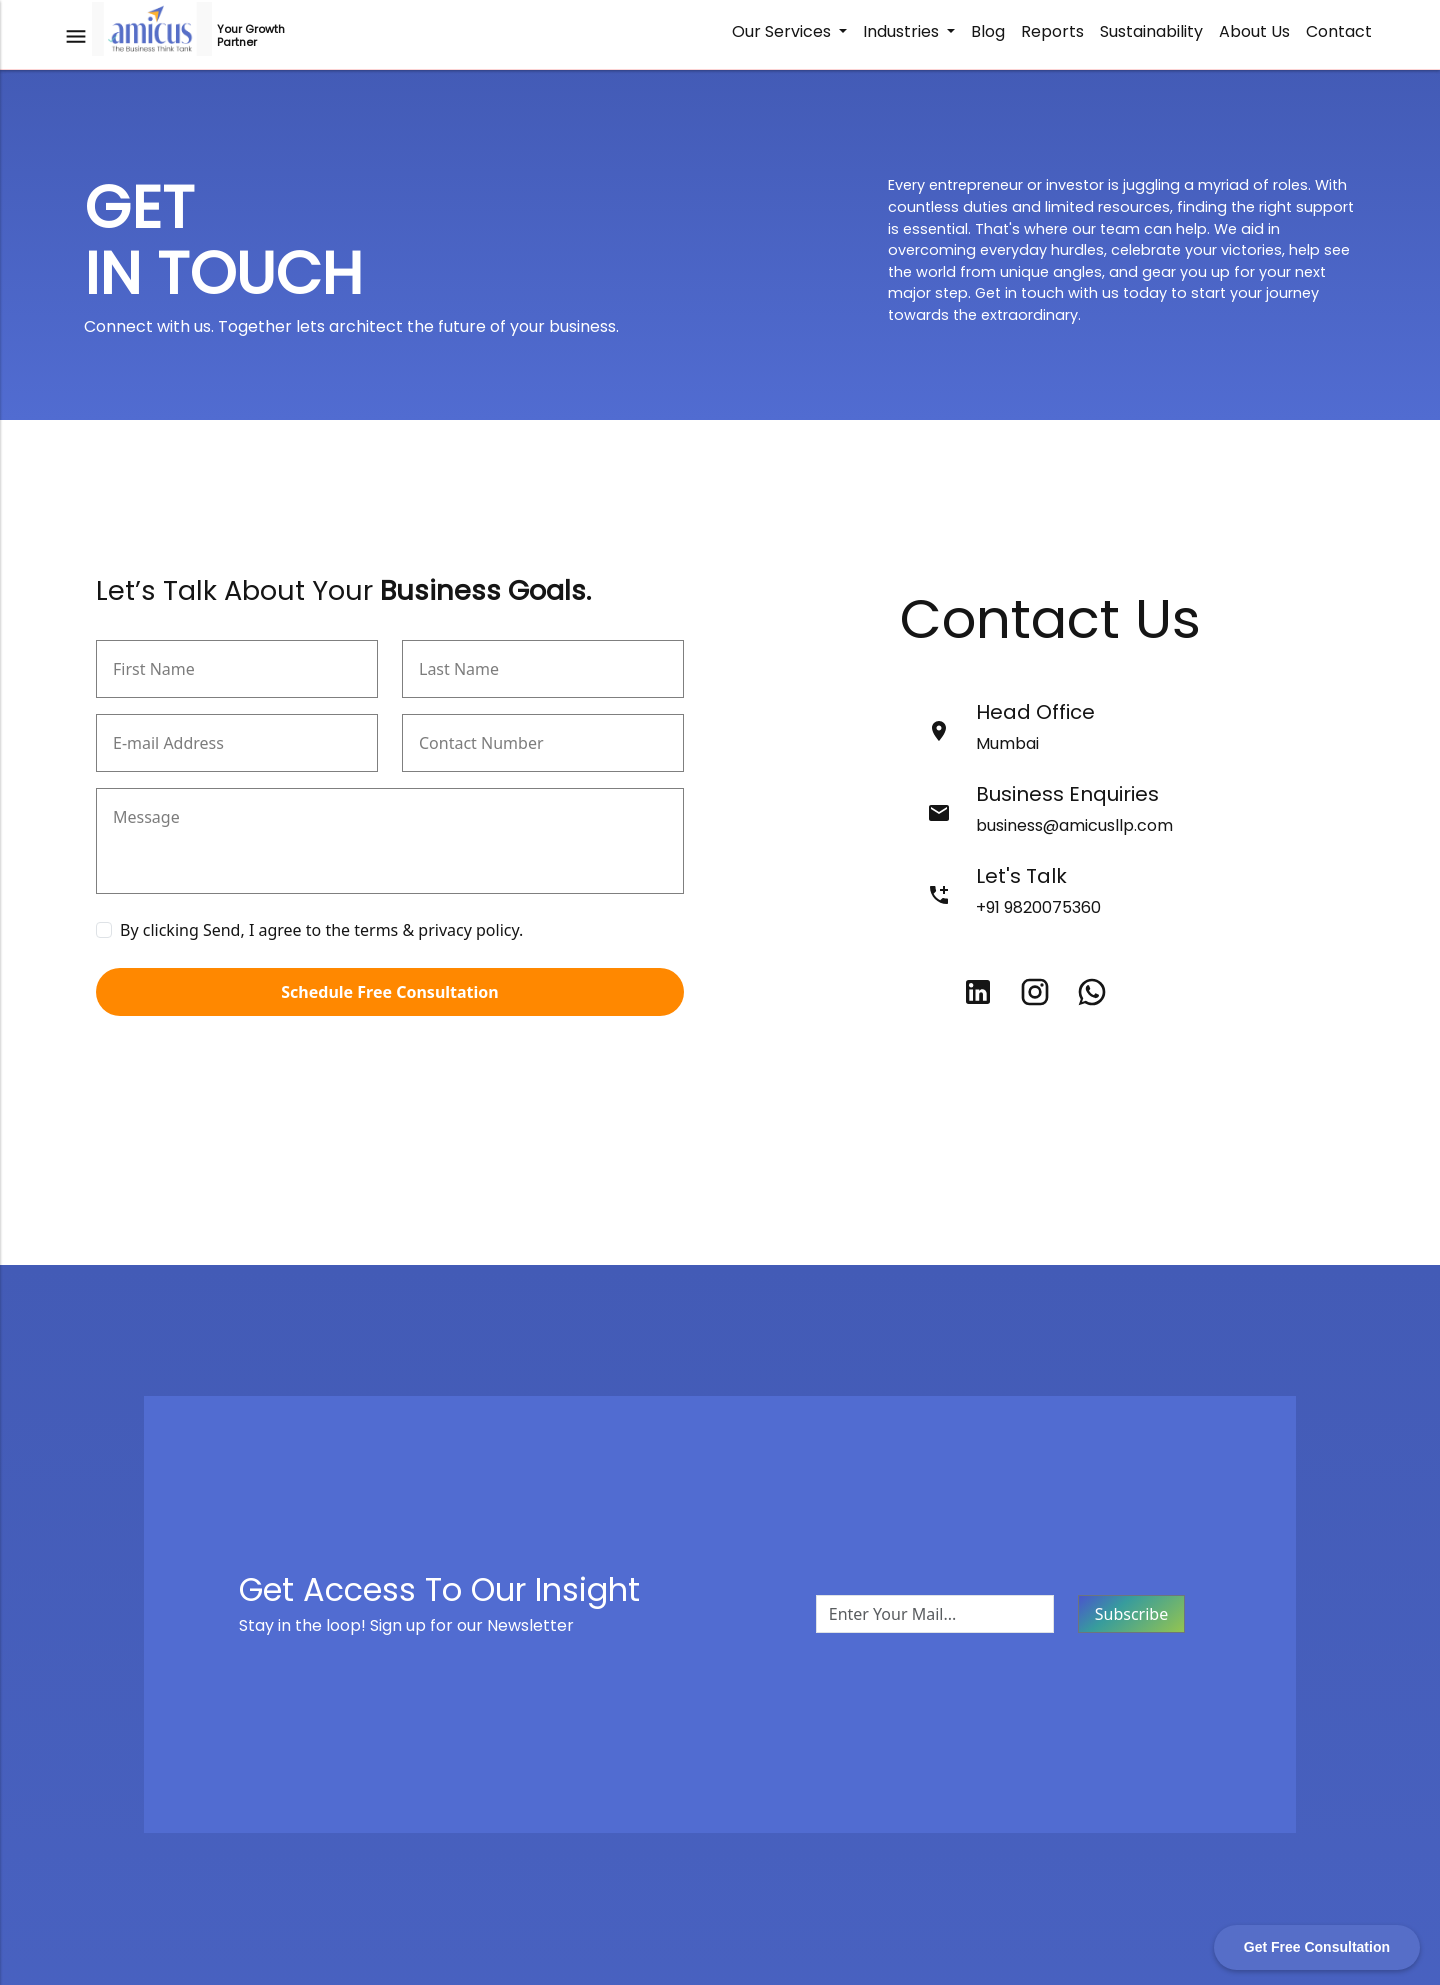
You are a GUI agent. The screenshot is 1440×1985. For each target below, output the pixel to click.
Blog (988, 31)
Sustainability (1151, 31)
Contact (1339, 31)
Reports (1052, 31)
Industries (903, 31)
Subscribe (1131, 1614)
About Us (1254, 31)
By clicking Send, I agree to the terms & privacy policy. (321, 930)
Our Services (783, 31)
